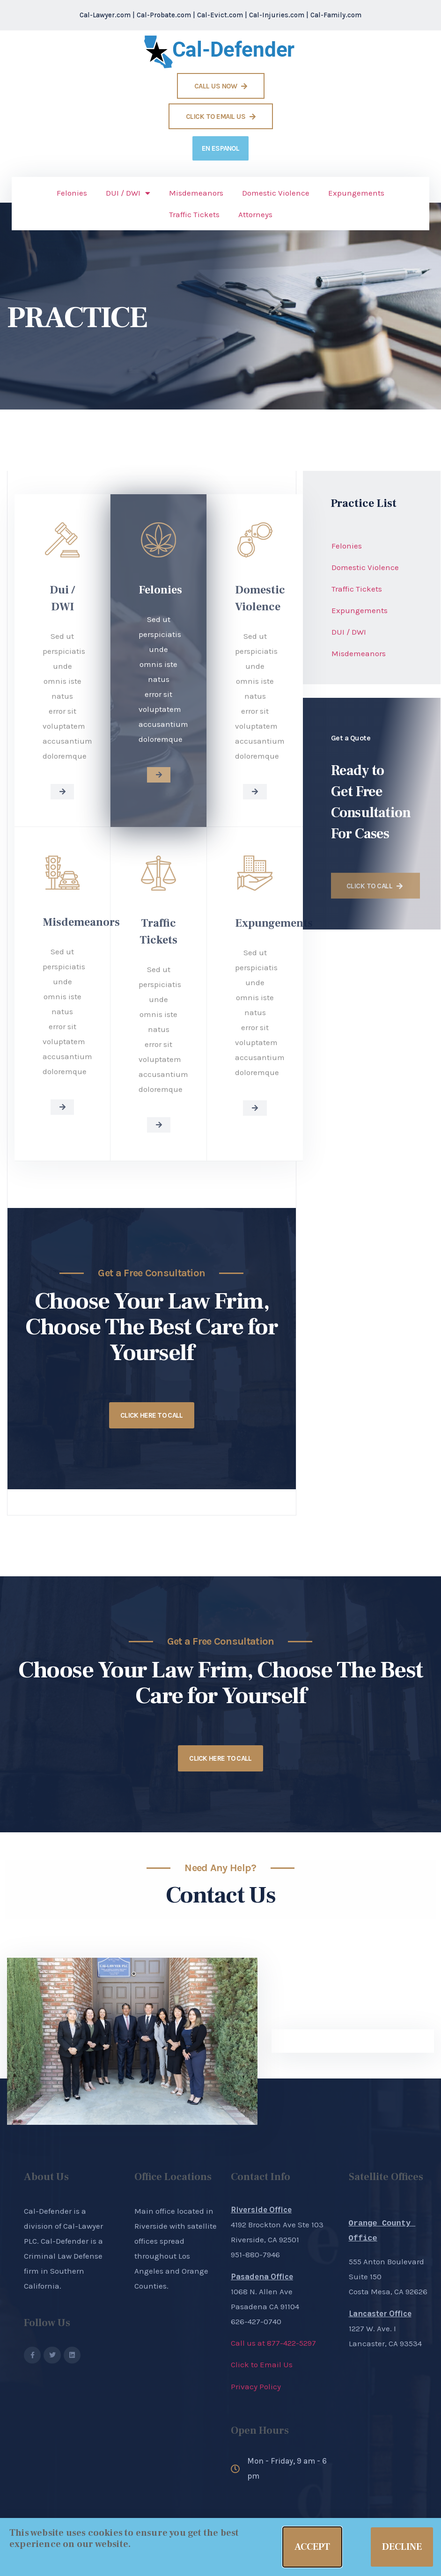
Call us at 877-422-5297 (273, 2343)
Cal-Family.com (335, 15)
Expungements (356, 193)
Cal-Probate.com (164, 15)
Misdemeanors (196, 193)
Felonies (72, 193)
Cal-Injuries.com (276, 15)
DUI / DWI (128, 193)
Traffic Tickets (194, 214)
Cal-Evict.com (220, 15)
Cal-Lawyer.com (105, 15)
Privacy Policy (256, 2386)
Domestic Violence (275, 193)
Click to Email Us (262, 2364)
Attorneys (255, 214)
